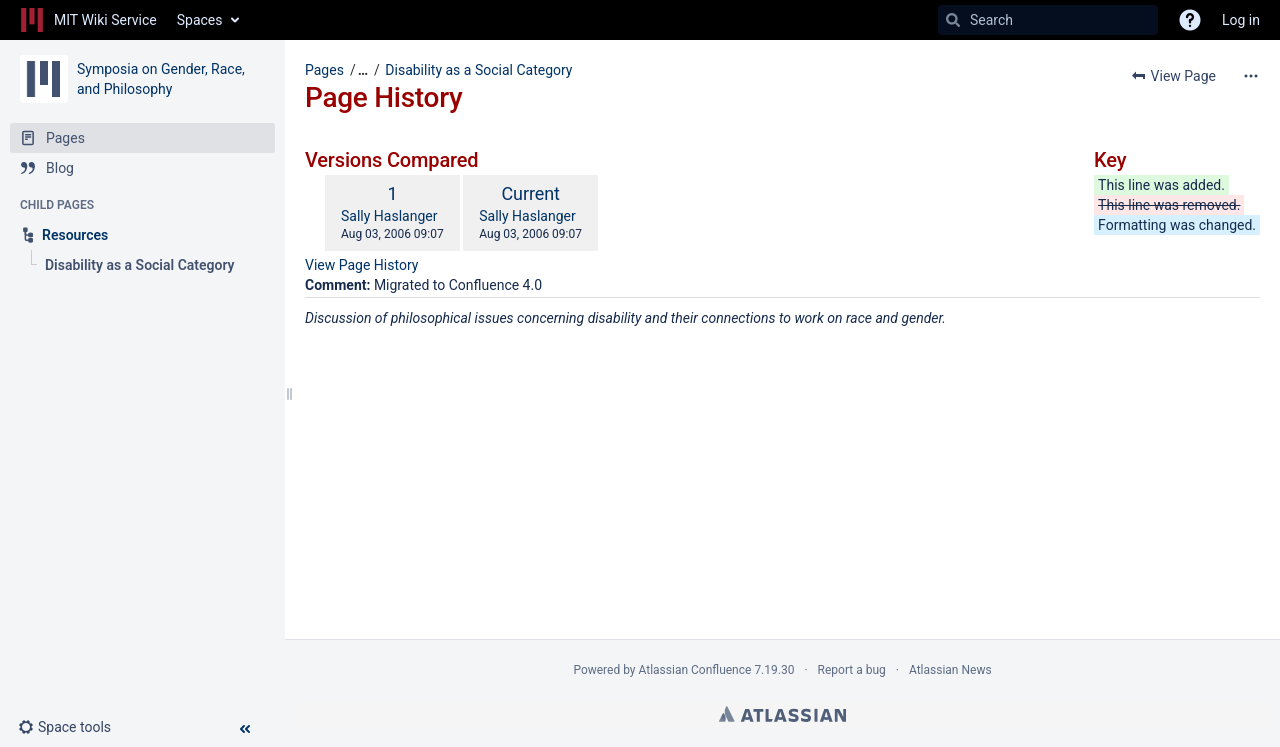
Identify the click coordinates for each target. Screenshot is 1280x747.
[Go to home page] (88, 20)
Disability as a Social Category (478, 70)
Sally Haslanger (389, 216)
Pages (324, 70)
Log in (1241, 20)
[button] (72, 727)
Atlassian (782, 714)
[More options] (1251, 76)
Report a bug (852, 670)
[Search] (953, 20)
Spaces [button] (200, 20)
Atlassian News (950, 670)
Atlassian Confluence (695, 670)
